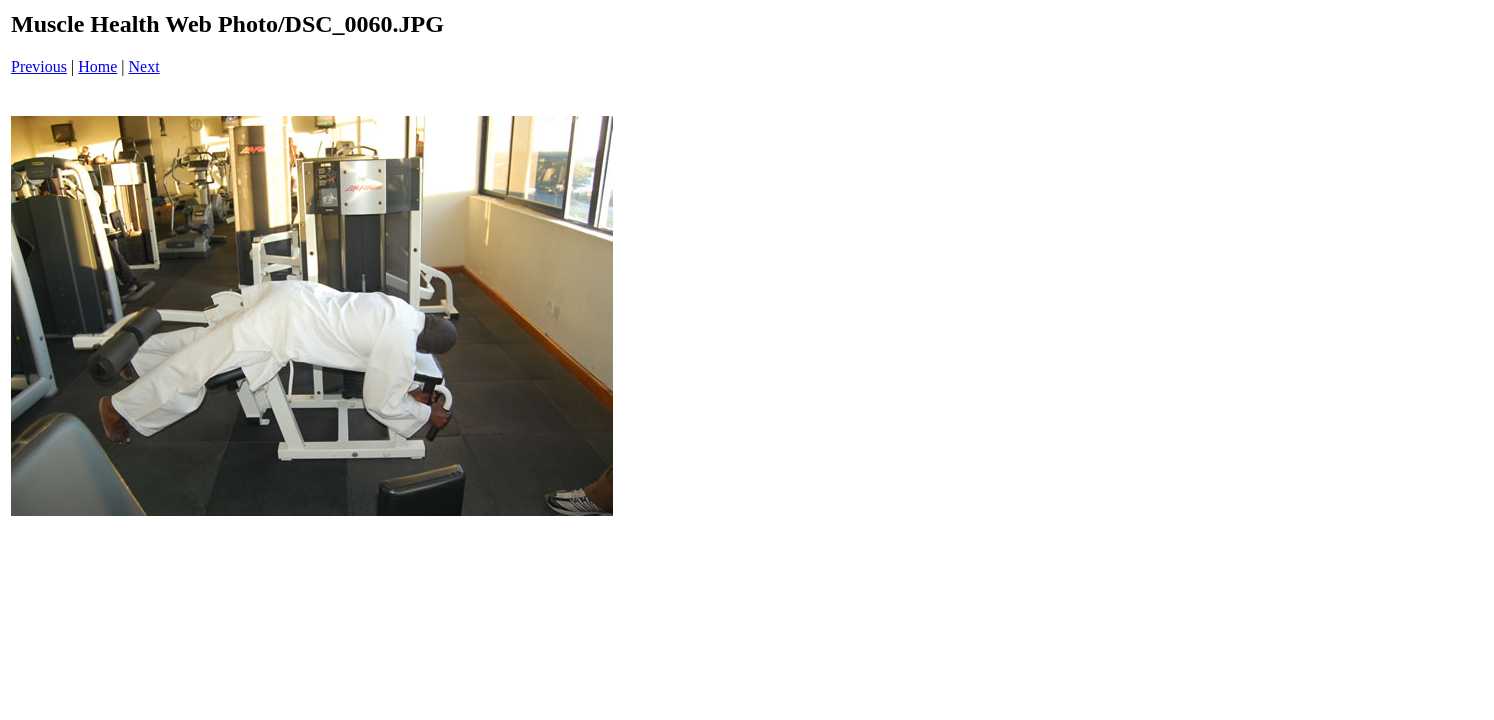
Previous (39, 66)
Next (144, 66)
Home (97, 66)
